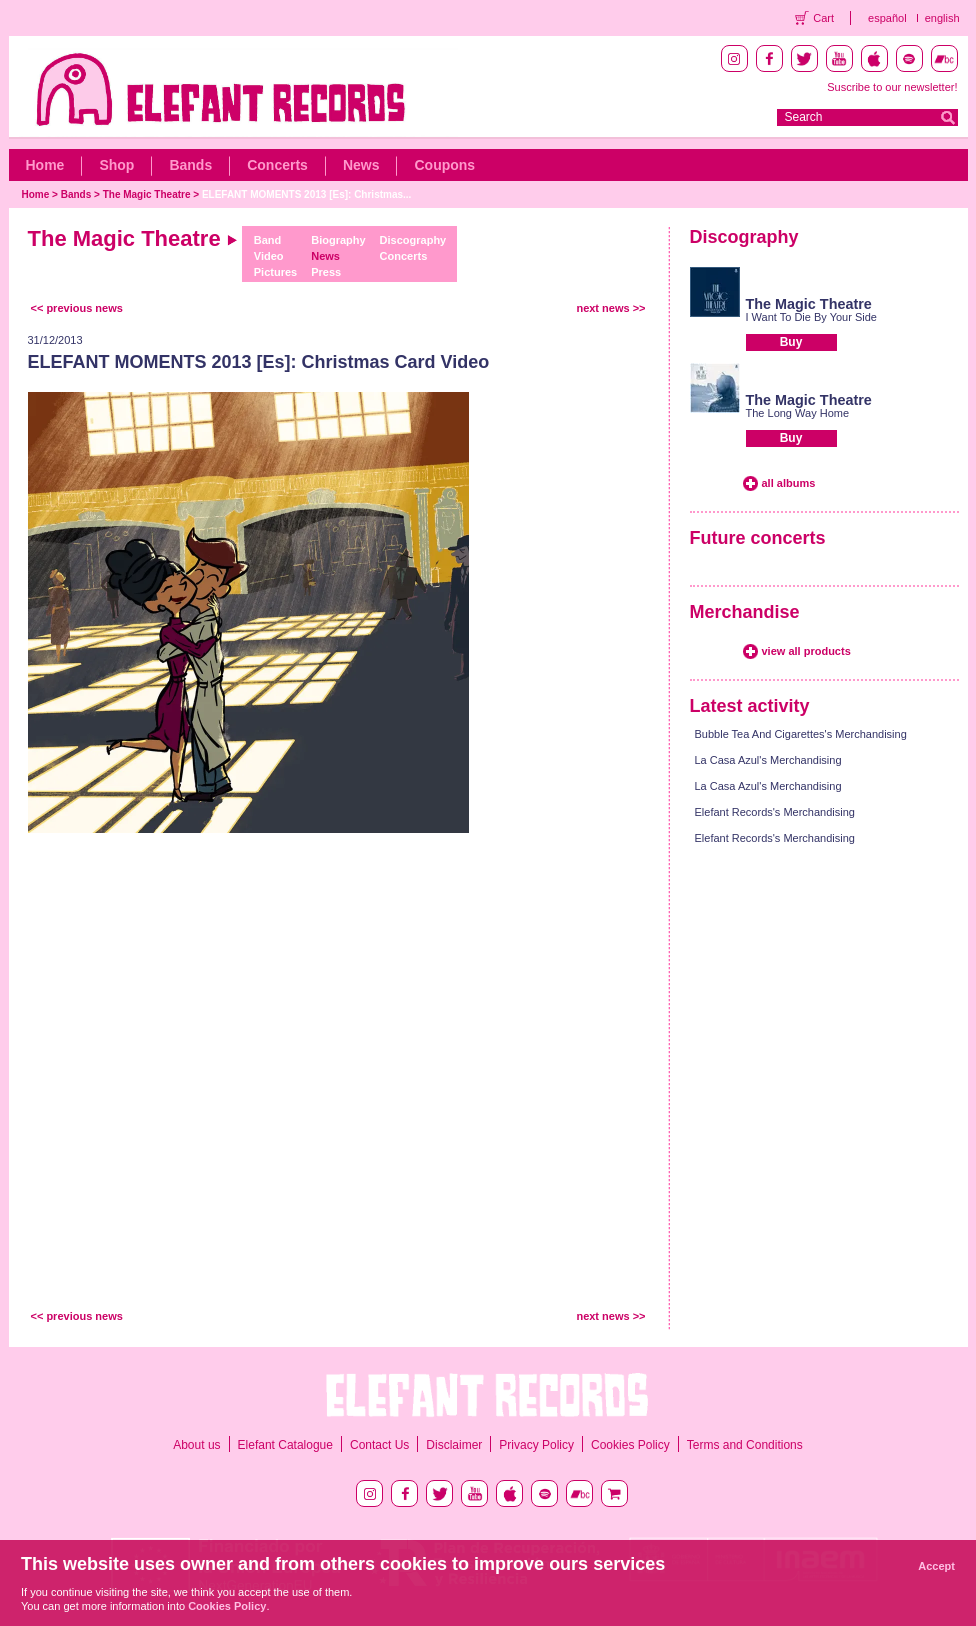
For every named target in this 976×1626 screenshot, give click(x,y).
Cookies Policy (630, 1445)
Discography (413, 240)
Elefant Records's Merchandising (775, 812)
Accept (936, 1566)
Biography (338, 240)
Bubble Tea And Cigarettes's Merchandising (801, 734)
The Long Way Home (798, 413)
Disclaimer (454, 1445)
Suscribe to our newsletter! (892, 87)
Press (326, 272)
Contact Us (379, 1445)
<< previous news (77, 308)
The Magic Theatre (147, 194)
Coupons (444, 165)
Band (268, 240)
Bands (190, 165)
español (887, 18)
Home (45, 165)
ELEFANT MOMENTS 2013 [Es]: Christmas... (307, 194)
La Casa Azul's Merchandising (768, 760)
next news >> (610, 308)
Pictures (275, 272)
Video (269, 256)
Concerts (277, 165)
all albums (789, 483)
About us (196, 1445)
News (361, 165)
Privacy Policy (536, 1445)
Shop (116, 165)
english (942, 18)
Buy (791, 342)
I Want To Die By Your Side (811, 317)
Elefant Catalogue (285, 1445)
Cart (823, 18)
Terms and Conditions (745, 1445)
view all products (806, 651)
